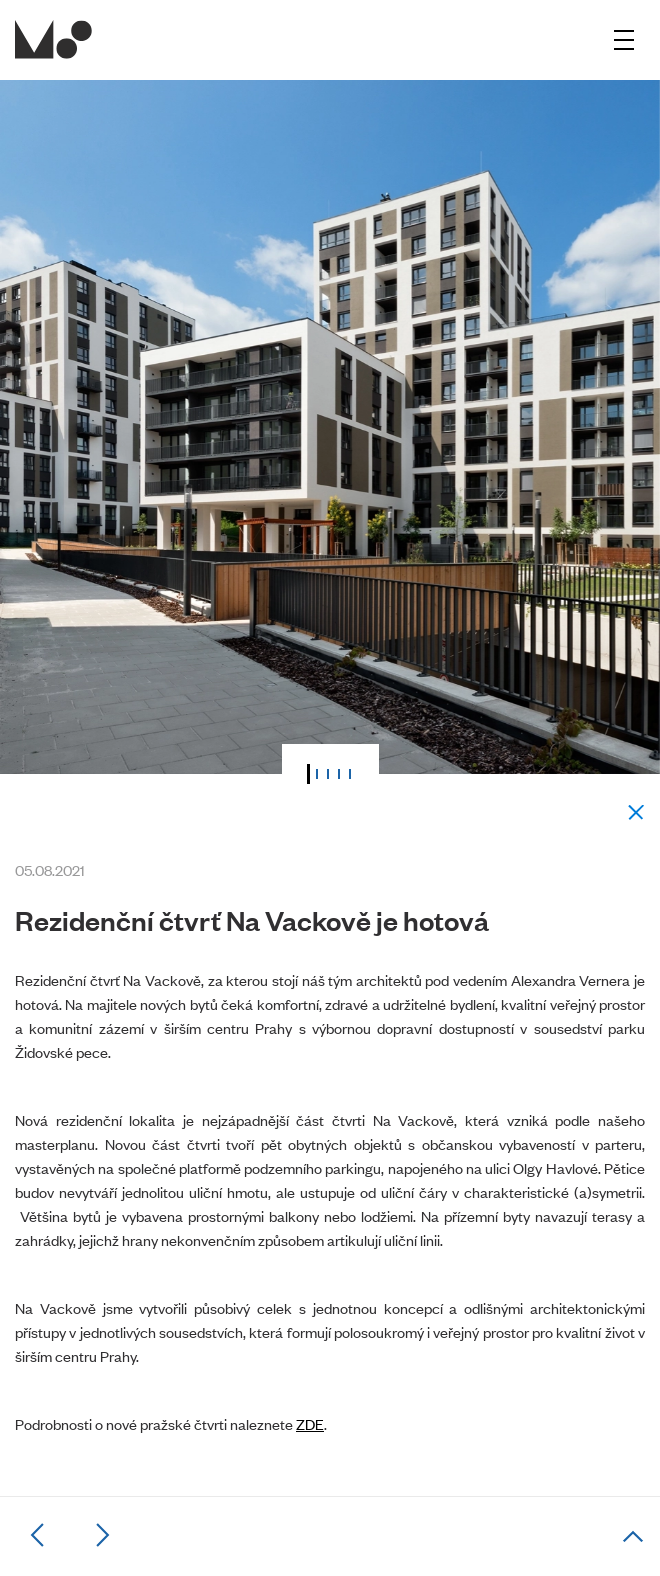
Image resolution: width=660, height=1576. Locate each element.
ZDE (310, 1423)
